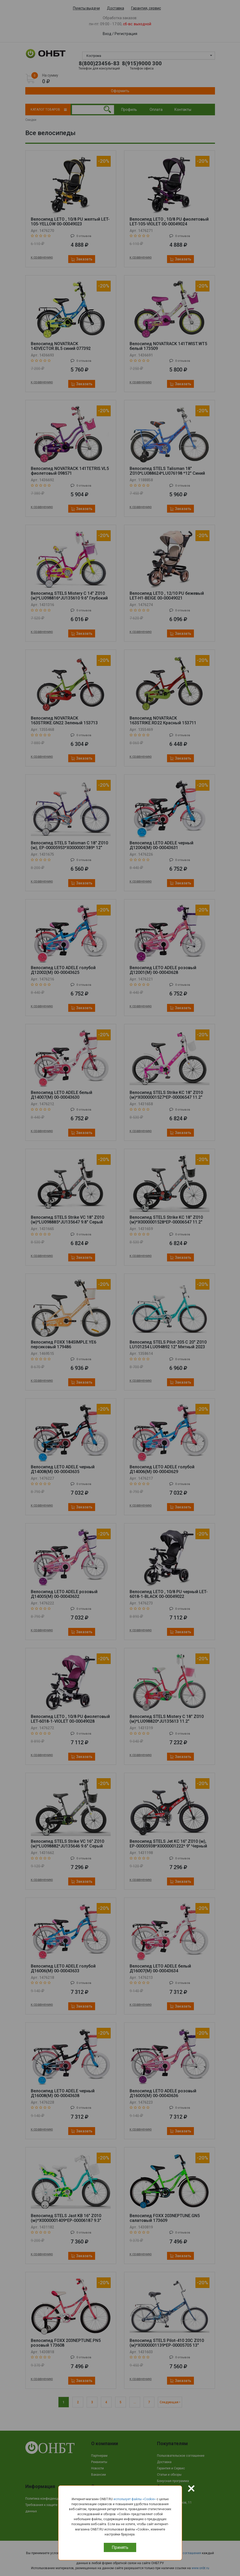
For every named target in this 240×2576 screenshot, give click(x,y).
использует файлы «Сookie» (135, 2499)
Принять (120, 2547)
